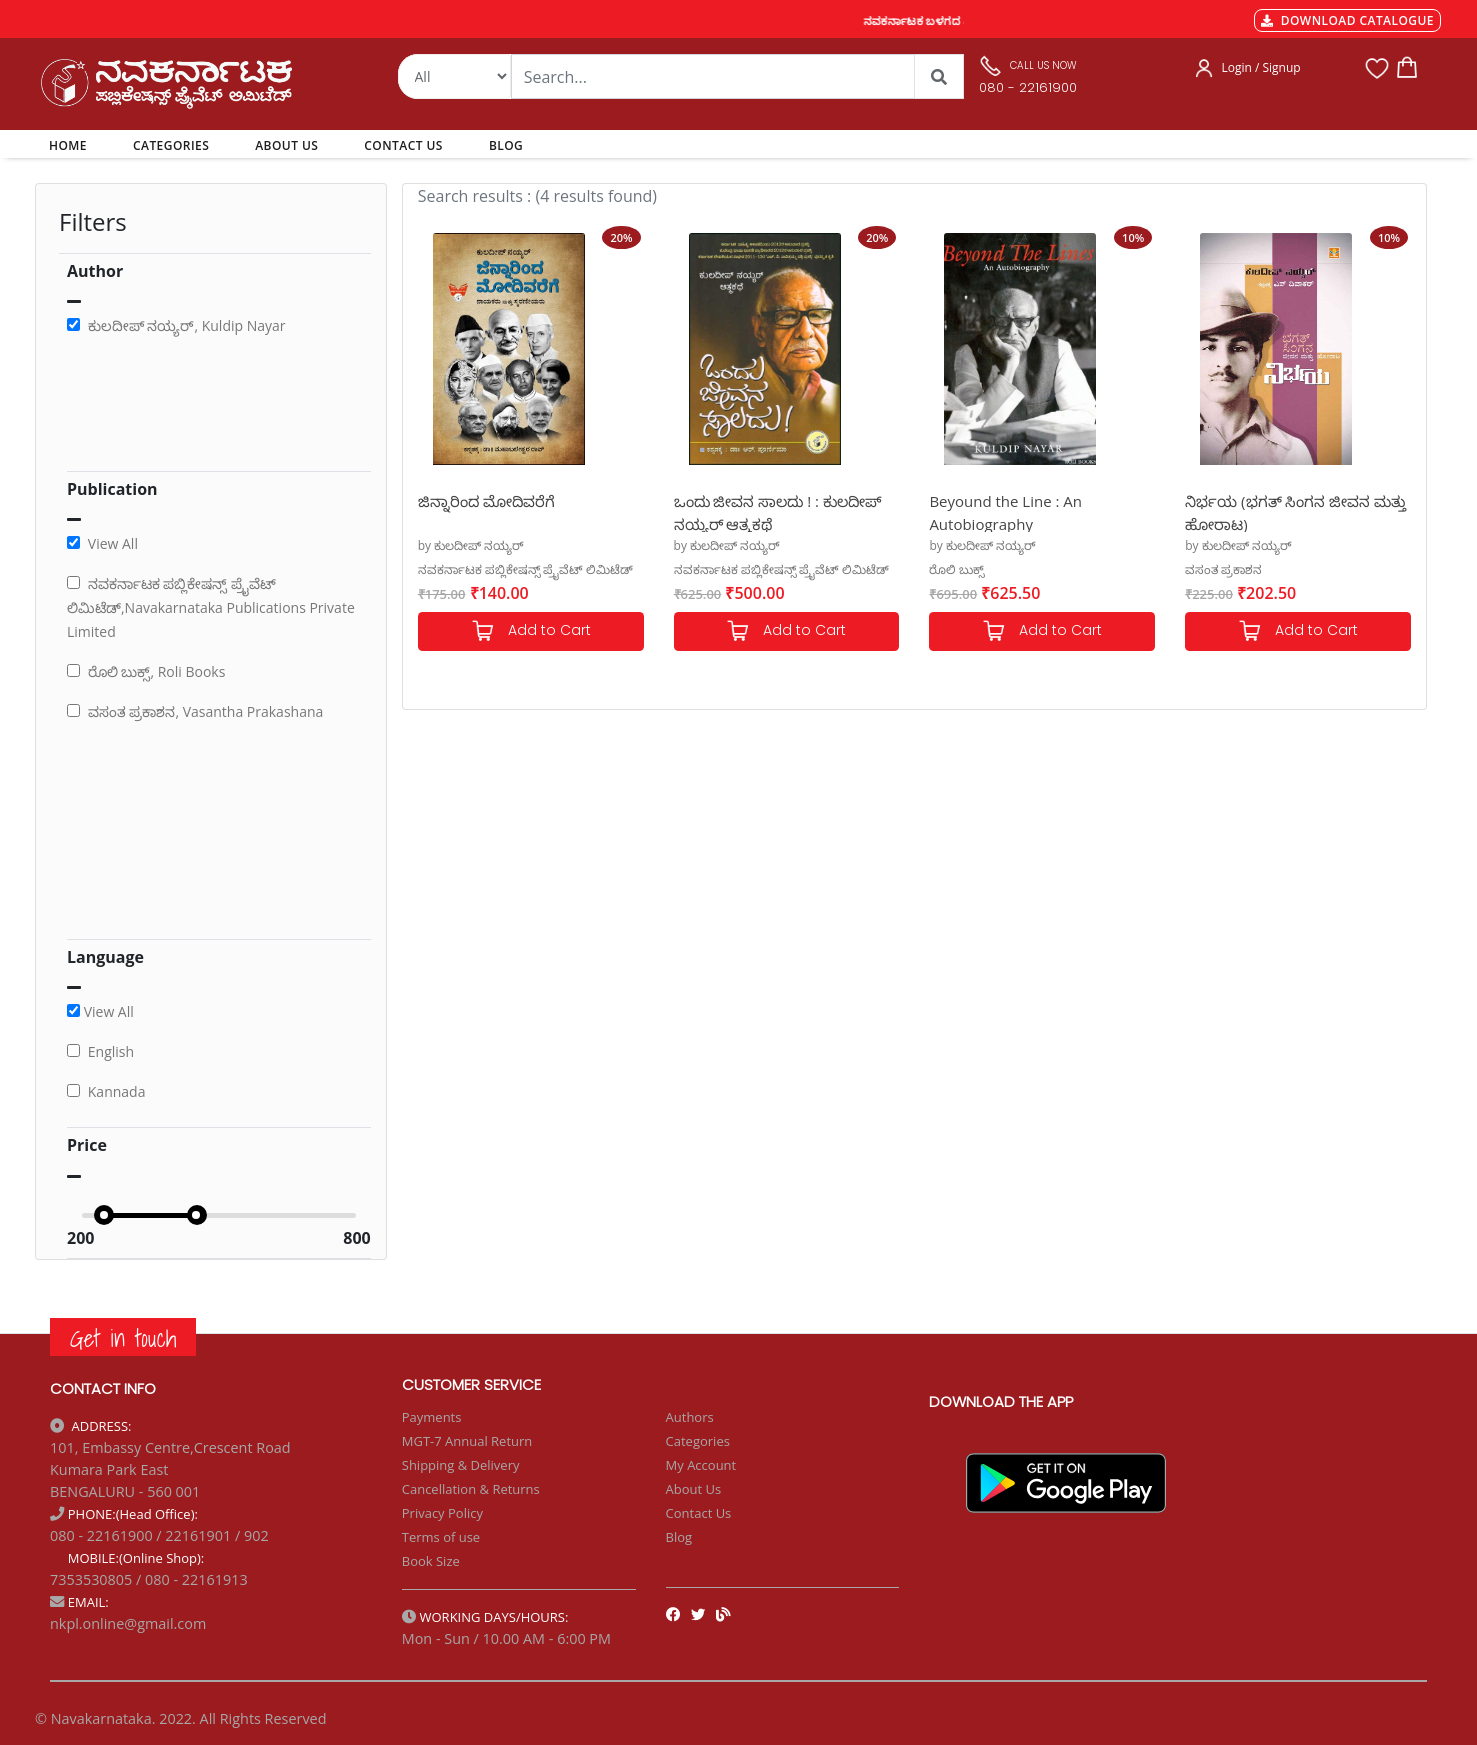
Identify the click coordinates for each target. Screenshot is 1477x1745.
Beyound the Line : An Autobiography (1005, 511)
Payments (432, 1417)
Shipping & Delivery (461, 1465)
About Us (694, 1489)
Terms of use (441, 1537)
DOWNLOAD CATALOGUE (1347, 20)
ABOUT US (286, 145)
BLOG (506, 145)
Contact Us (699, 1513)
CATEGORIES (171, 145)
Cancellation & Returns (471, 1489)
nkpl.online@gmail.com (128, 1623)
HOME (71, 145)
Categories (698, 1441)
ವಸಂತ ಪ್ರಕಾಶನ (1223, 569)
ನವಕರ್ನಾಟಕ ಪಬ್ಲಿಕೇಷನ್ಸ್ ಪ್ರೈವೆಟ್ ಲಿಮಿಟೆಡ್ (525, 569)
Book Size (431, 1561)
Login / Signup (1260, 67)
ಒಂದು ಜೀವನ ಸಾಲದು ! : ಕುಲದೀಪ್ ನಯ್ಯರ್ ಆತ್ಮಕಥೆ (778, 511)
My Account (701, 1465)
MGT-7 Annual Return (467, 1441)
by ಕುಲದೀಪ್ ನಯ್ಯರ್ (471, 545)
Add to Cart (531, 631)
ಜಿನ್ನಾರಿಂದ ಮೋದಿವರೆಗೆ (486, 501)
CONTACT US (403, 145)
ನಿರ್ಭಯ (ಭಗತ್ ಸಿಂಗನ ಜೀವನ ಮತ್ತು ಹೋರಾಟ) (1295, 511)
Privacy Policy (442, 1513)
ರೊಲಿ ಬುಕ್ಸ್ (956, 569)
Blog (679, 1537)
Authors (690, 1417)
